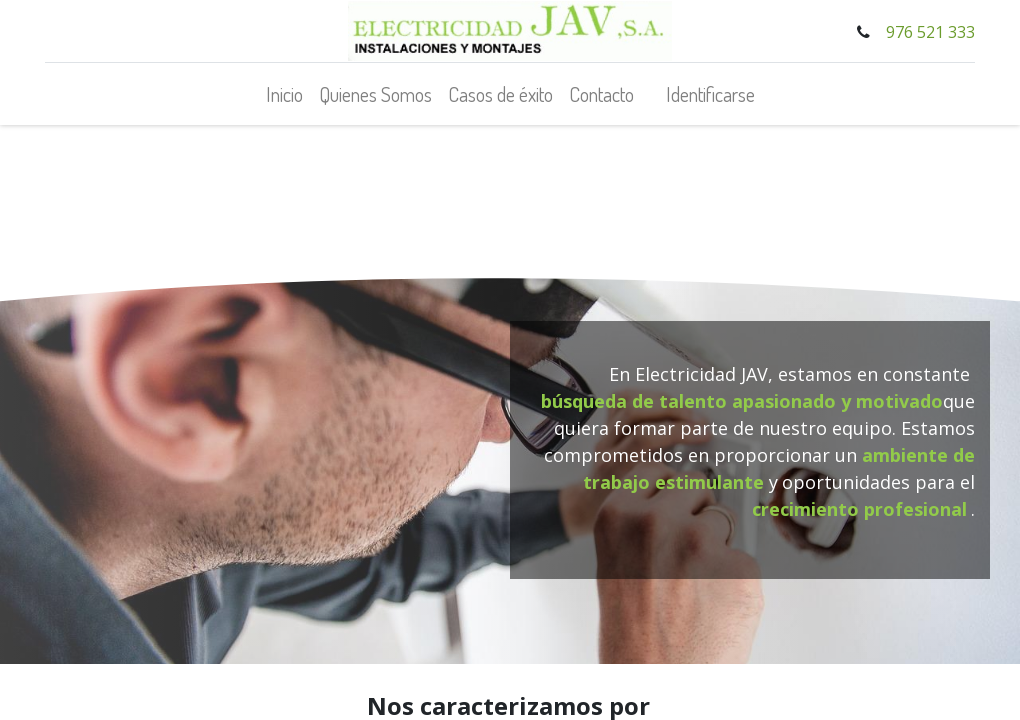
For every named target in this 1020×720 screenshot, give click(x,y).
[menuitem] (284, 94)
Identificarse (710, 94)
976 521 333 (930, 32)
